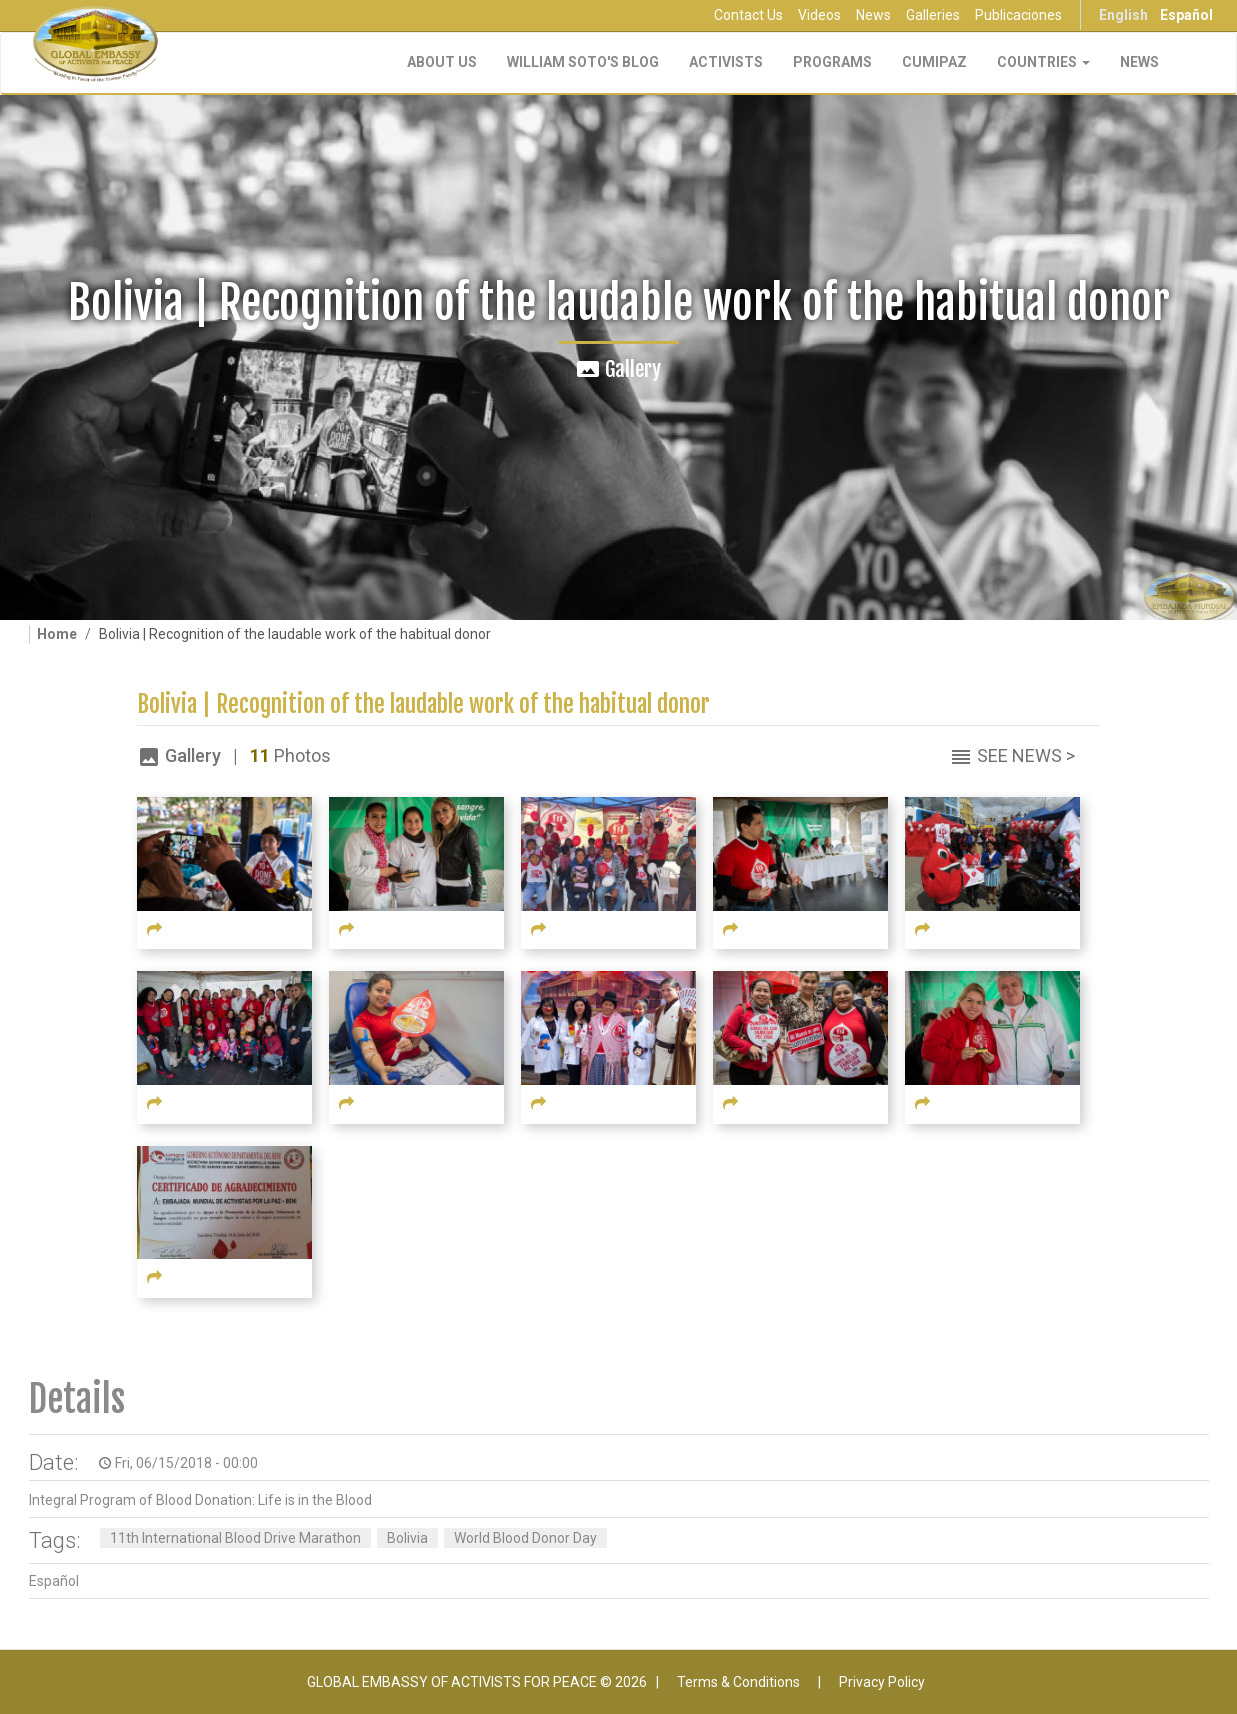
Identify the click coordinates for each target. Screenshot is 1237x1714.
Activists (726, 62)
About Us (442, 62)
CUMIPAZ (934, 62)
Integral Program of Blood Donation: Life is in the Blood (200, 1500)
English (1123, 15)
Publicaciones (1018, 15)
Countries (1043, 62)
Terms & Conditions (738, 1682)
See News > (1026, 755)
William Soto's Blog (583, 62)
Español (1186, 15)
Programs (832, 62)
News (873, 15)
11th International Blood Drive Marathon (235, 1538)
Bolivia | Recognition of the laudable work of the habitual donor (423, 704)
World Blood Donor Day (525, 1538)
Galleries (933, 15)
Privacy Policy (882, 1682)
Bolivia (407, 1538)
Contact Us (748, 15)
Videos (819, 15)
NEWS (1139, 62)
